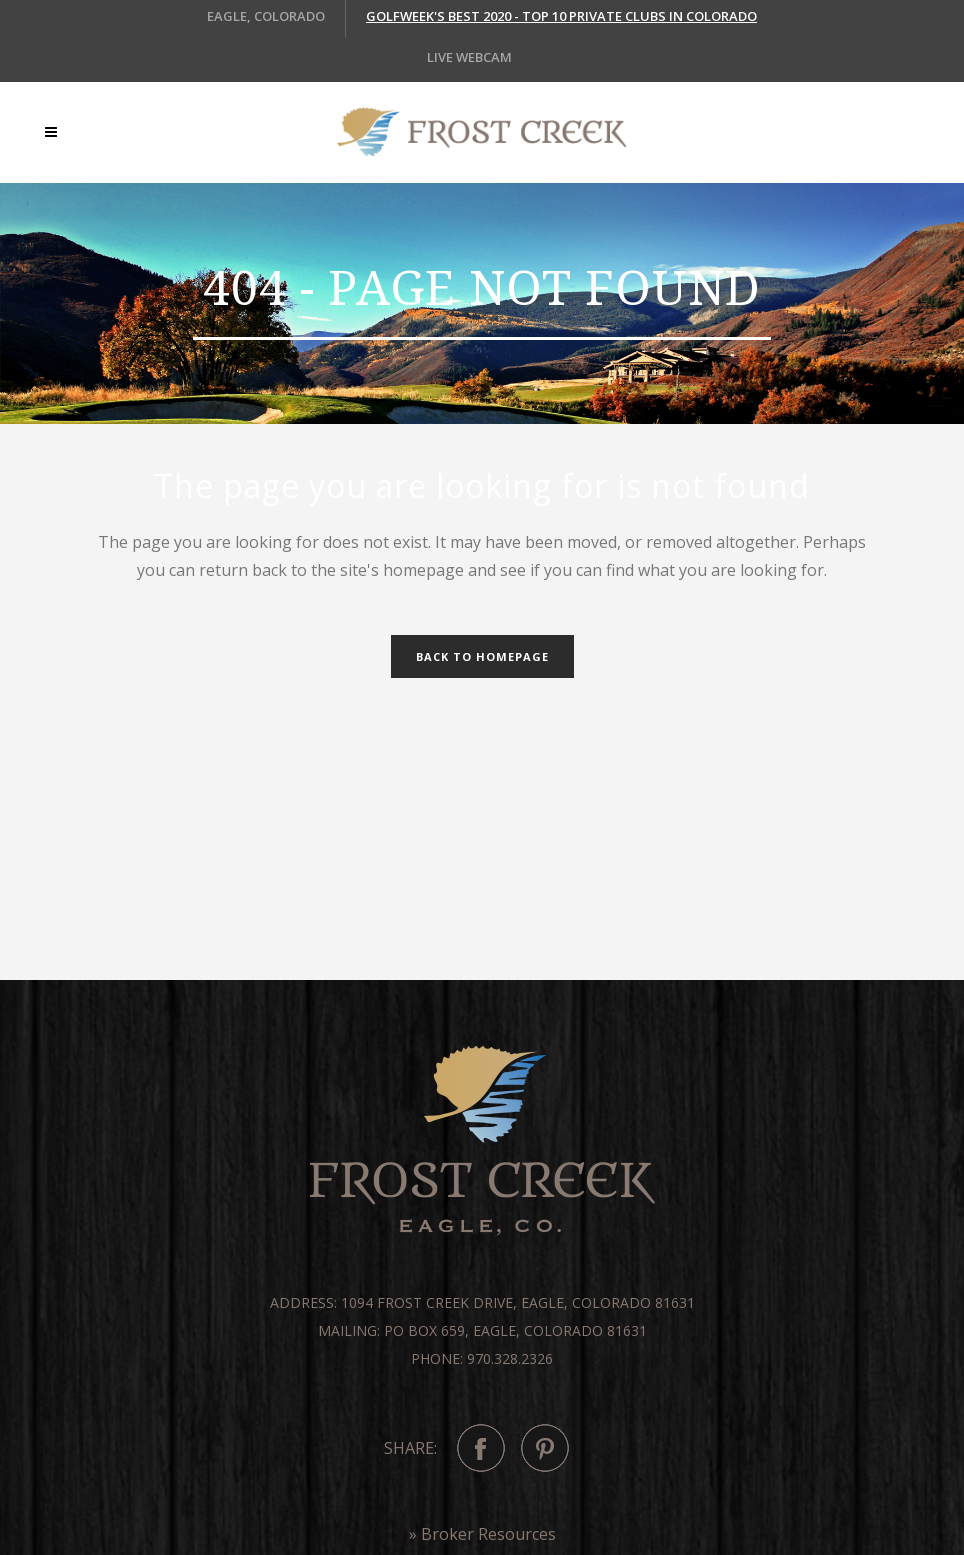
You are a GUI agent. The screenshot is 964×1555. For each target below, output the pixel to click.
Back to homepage (482, 656)
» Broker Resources (482, 1534)
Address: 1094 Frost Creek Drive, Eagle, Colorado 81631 (482, 1302)
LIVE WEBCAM (469, 57)
